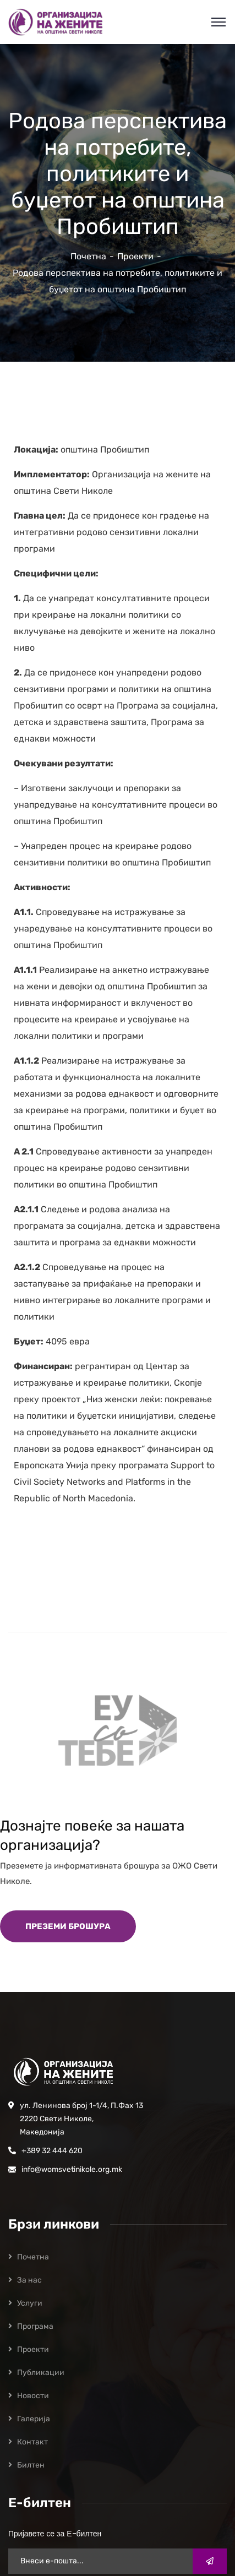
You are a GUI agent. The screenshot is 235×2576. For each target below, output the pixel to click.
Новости (33, 2395)
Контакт (32, 2442)
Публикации (40, 2372)
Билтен (31, 2465)
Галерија (33, 2418)
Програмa (35, 2326)
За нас (29, 2280)
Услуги (29, 2303)
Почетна (88, 256)
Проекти (135, 256)
